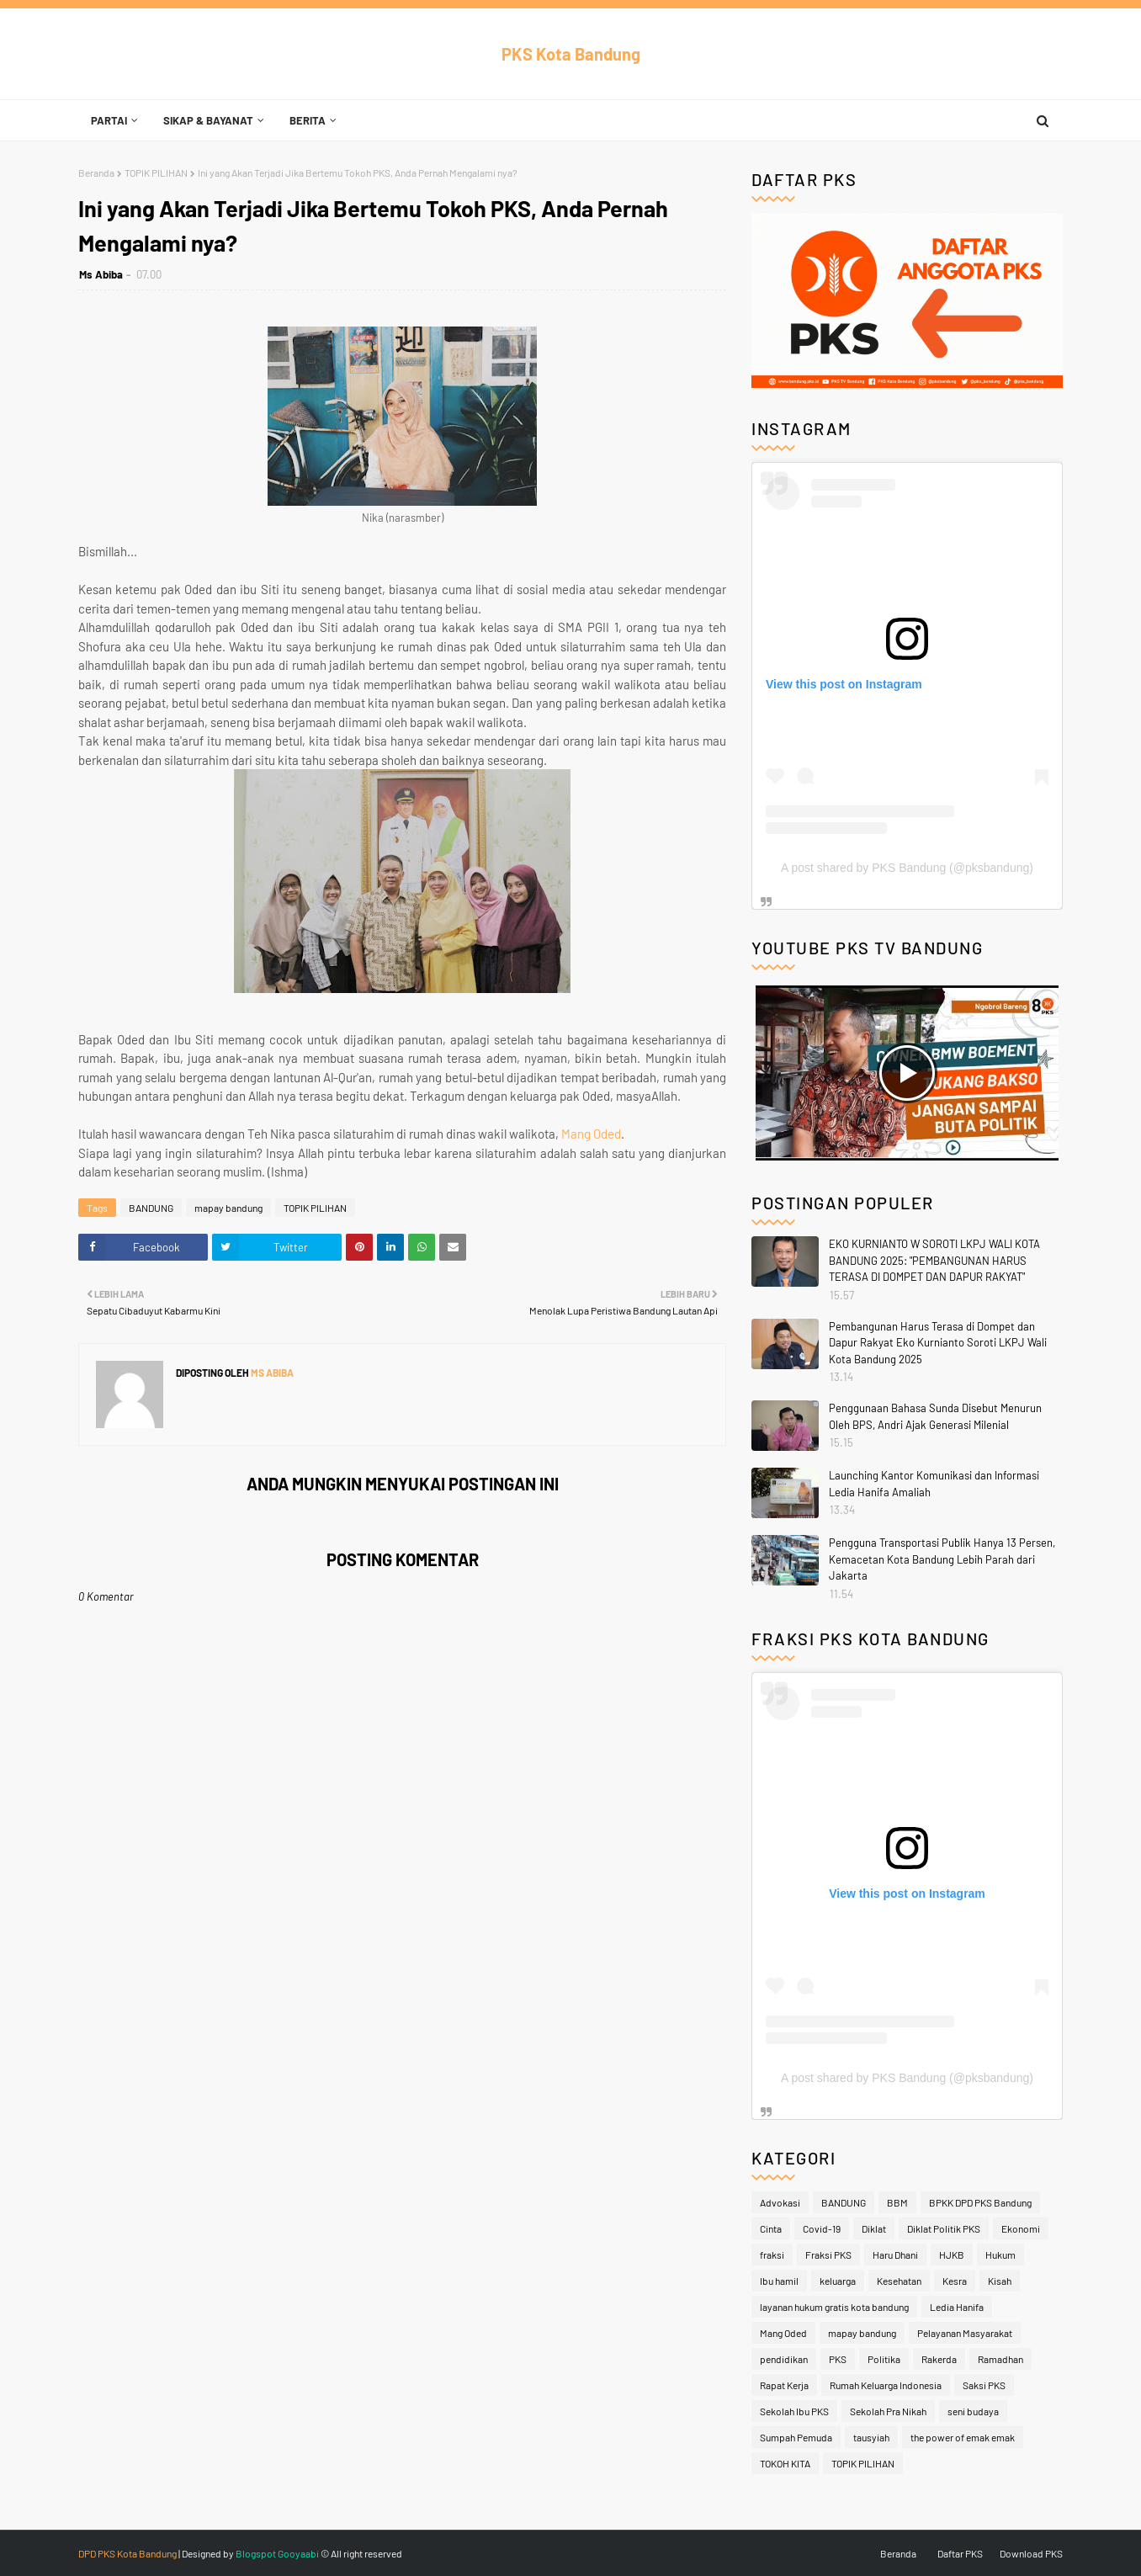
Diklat (874, 2228)
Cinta (771, 2228)
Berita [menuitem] (307, 120)
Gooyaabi (298, 2553)
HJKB (951, 2254)
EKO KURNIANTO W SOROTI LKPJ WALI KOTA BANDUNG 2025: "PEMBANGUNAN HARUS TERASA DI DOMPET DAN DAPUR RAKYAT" (934, 1260)
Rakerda (939, 2359)
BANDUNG (151, 1208)
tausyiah (871, 2437)
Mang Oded (591, 1133)
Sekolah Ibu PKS (794, 2411)
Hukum (1000, 2254)
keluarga (838, 2281)
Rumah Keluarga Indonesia (886, 2385)
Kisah (999, 2281)
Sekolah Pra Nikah (888, 2411)
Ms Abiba (101, 274)
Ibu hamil (779, 2281)
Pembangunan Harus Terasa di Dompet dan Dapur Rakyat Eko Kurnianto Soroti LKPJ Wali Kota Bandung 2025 (938, 1343)
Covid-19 (822, 2228)
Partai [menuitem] (109, 120)
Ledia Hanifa (957, 2307)
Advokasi (780, 2202)
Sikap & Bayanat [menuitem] (208, 120)
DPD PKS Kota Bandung (127, 2553)
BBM (897, 2202)
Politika (884, 2359)
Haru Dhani (895, 2254)
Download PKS (1031, 2553)
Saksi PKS (984, 2385)
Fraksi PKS (828, 2254)
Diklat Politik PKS (943, 2228)
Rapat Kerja (784, 2385)
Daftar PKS (960, 2553)
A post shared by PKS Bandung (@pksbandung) (907, 867)
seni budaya (973, 2411)
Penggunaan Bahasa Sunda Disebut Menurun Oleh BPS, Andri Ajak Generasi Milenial (935, 1416)
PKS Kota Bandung (571, 54)
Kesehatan (899, 2281)
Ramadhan (1000, 2359)
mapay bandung (228, 1208)
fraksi (772, 2254)
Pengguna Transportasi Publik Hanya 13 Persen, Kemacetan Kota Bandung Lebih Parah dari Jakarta (942, 1559)
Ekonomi (1020, 2228)
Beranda (96, 172)
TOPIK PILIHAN (156, 172)
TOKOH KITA (785, 2463)
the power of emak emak (962, 2437)
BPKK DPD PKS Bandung (980, 2202)
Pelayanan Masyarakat (964, 2333)
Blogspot (256, 2553)
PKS (837, 2359)
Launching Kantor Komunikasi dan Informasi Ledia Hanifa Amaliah (934, 1484)
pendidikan (784, 2359)
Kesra (954, 2281)
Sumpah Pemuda (796, 2437)
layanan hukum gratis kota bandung (834, 2307)
